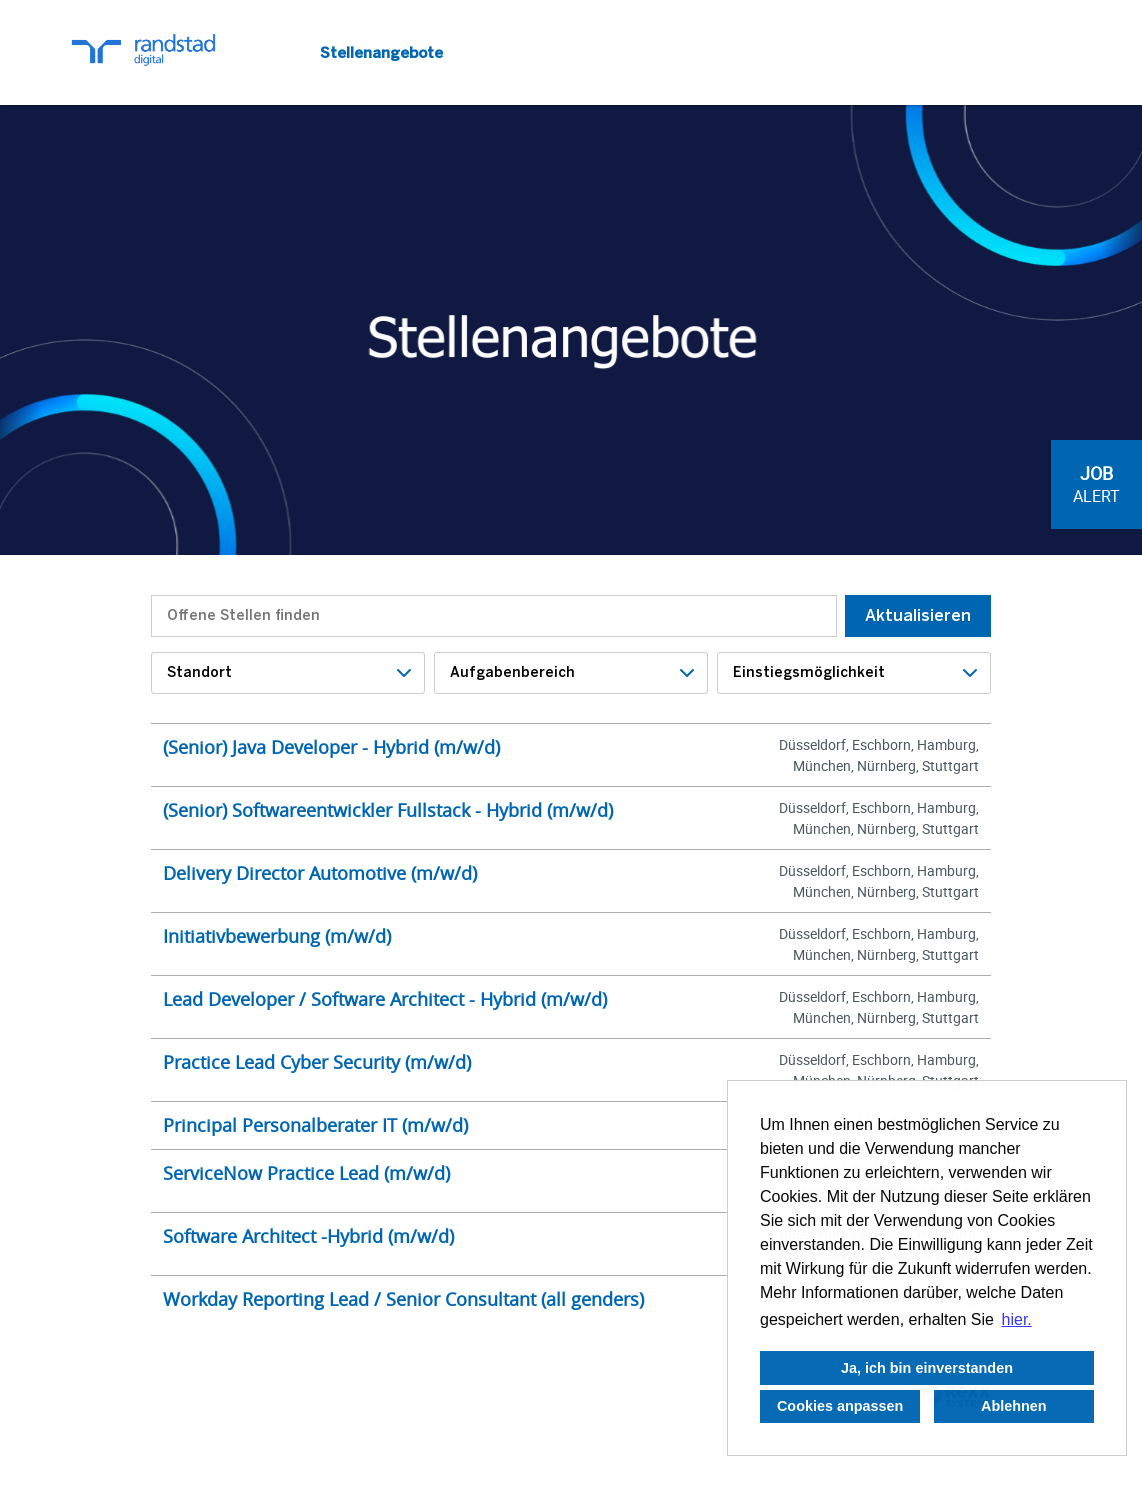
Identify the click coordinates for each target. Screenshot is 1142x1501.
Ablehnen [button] (1014, 1406)
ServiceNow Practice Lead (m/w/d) (306, 1173)
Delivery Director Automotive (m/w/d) (320, 873)
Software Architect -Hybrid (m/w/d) (308, 1236)
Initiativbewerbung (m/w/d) (277, 936)
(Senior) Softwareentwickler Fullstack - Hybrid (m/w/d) (388, 810)
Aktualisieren (918, 615)
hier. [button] (1017, 1319)
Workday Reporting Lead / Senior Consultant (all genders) (403, 1299)
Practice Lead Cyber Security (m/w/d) (317, 1062)
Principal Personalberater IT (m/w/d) (315, 1125)
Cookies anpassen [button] (840, 1406)
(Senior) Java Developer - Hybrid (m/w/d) (331, 747)
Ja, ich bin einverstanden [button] (927, 1368)
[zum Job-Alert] (1096, 484)
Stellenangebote (381, 53)
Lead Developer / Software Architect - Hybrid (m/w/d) (385, 999)
